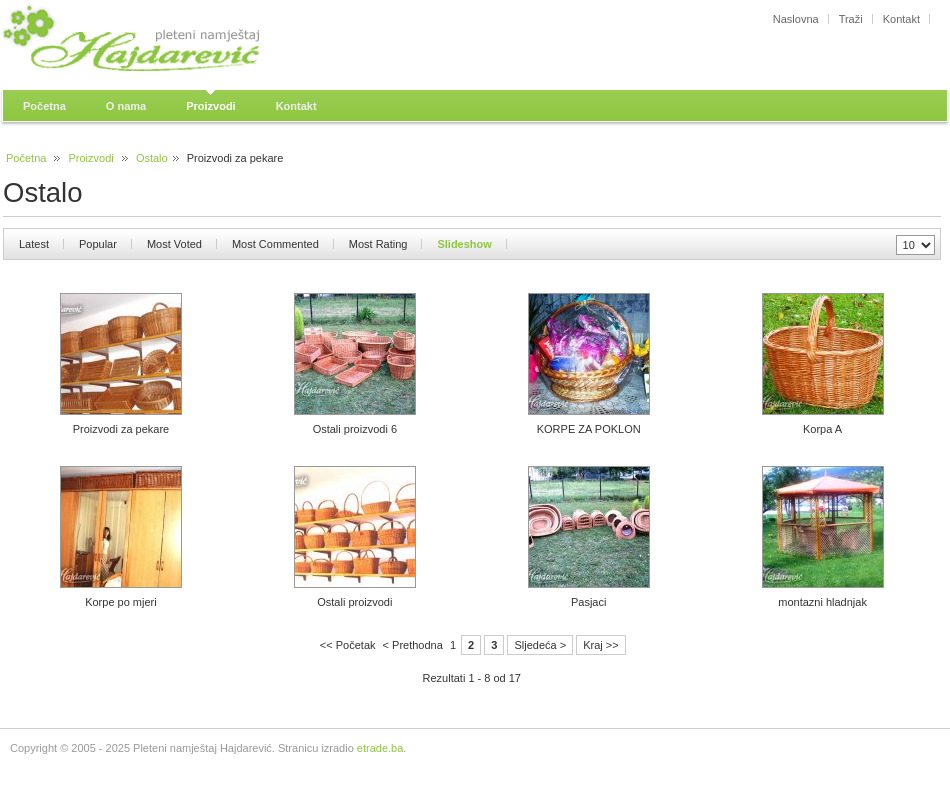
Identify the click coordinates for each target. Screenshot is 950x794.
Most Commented (275, 244)
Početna (26, 158)
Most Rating (378, 244)
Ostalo (152, 158)
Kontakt (901, 19)
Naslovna (796, 19)
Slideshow (464, 244)
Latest (34, 244)
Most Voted (174, 244)
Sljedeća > (540, 645)
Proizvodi (91, 158)
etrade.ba (380, 748)
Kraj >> (600, 645)
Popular (98, 244)
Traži (851, 19)
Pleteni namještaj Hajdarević (185, 40)
